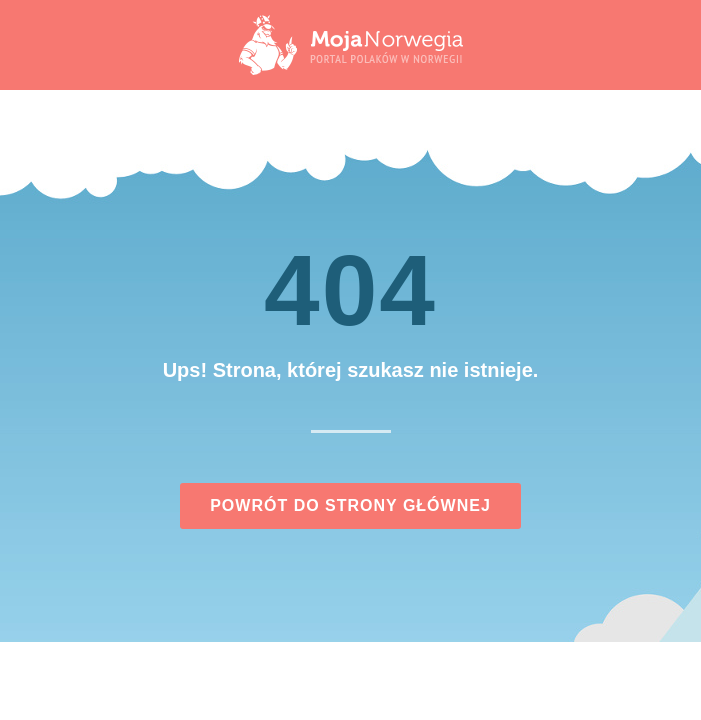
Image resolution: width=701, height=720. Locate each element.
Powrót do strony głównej (350, 505)
